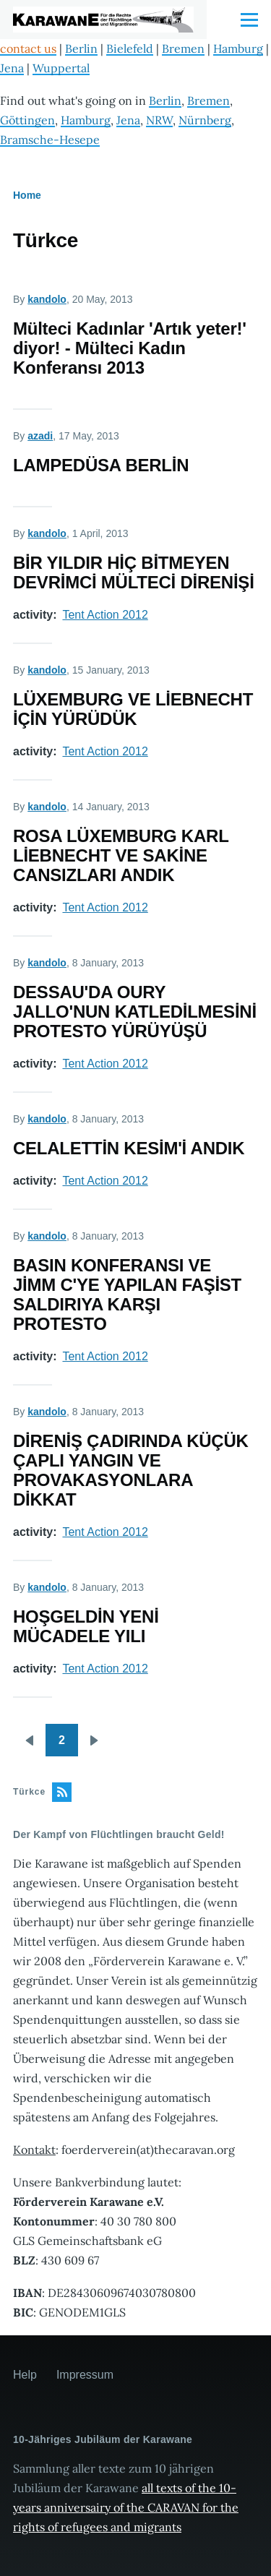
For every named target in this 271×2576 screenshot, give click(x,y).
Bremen (183, 48)
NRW (159, 120)
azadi (40, 436)
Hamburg (238, 48)
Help (25, 2375)
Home (27, 195)
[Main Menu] (249, 20)
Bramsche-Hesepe (50, 139)
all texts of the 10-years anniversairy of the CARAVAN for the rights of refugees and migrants (125, 2507)
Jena (12, 68)
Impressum (84, 2375)
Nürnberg (204, 120)
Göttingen (27, 120)
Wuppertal (61, 68)
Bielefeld (129, 48)
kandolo (46, 299)
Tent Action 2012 (104, 615)
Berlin (81, 48)
